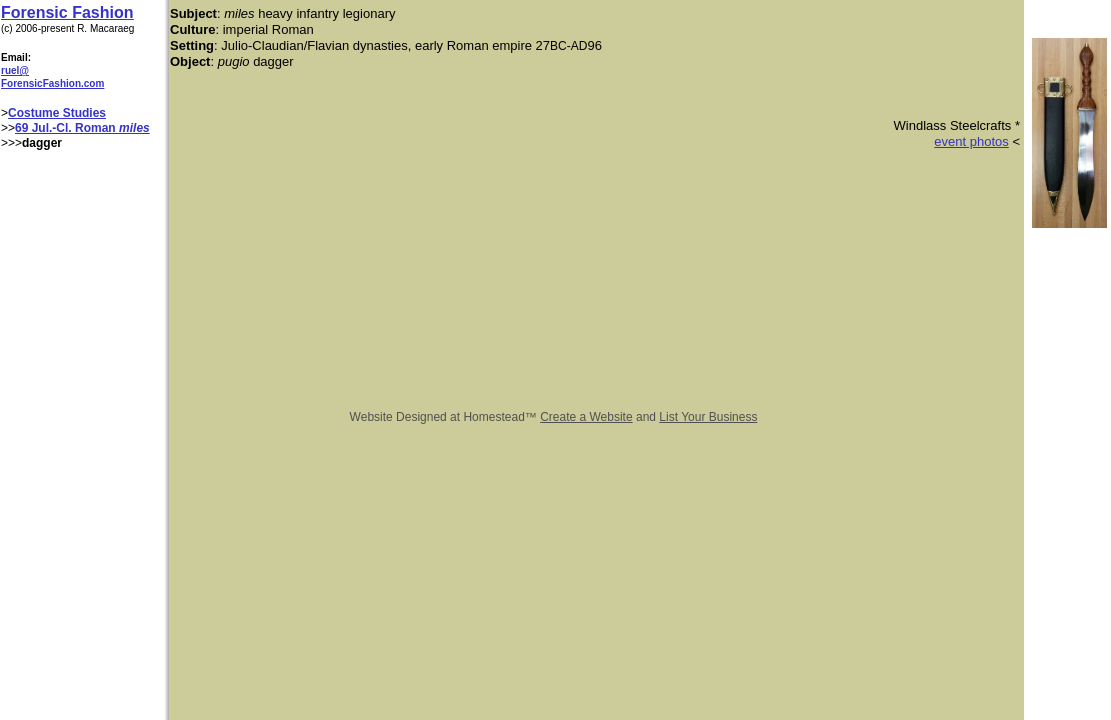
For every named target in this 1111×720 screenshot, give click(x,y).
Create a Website (586, 417)
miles (134, 128)
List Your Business (708, 417)
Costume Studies (57, 113)
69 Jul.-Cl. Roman (67, 128)
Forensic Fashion (67, 12)
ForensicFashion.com (52, 83)
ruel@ (15, 70)
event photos (971, 141)
